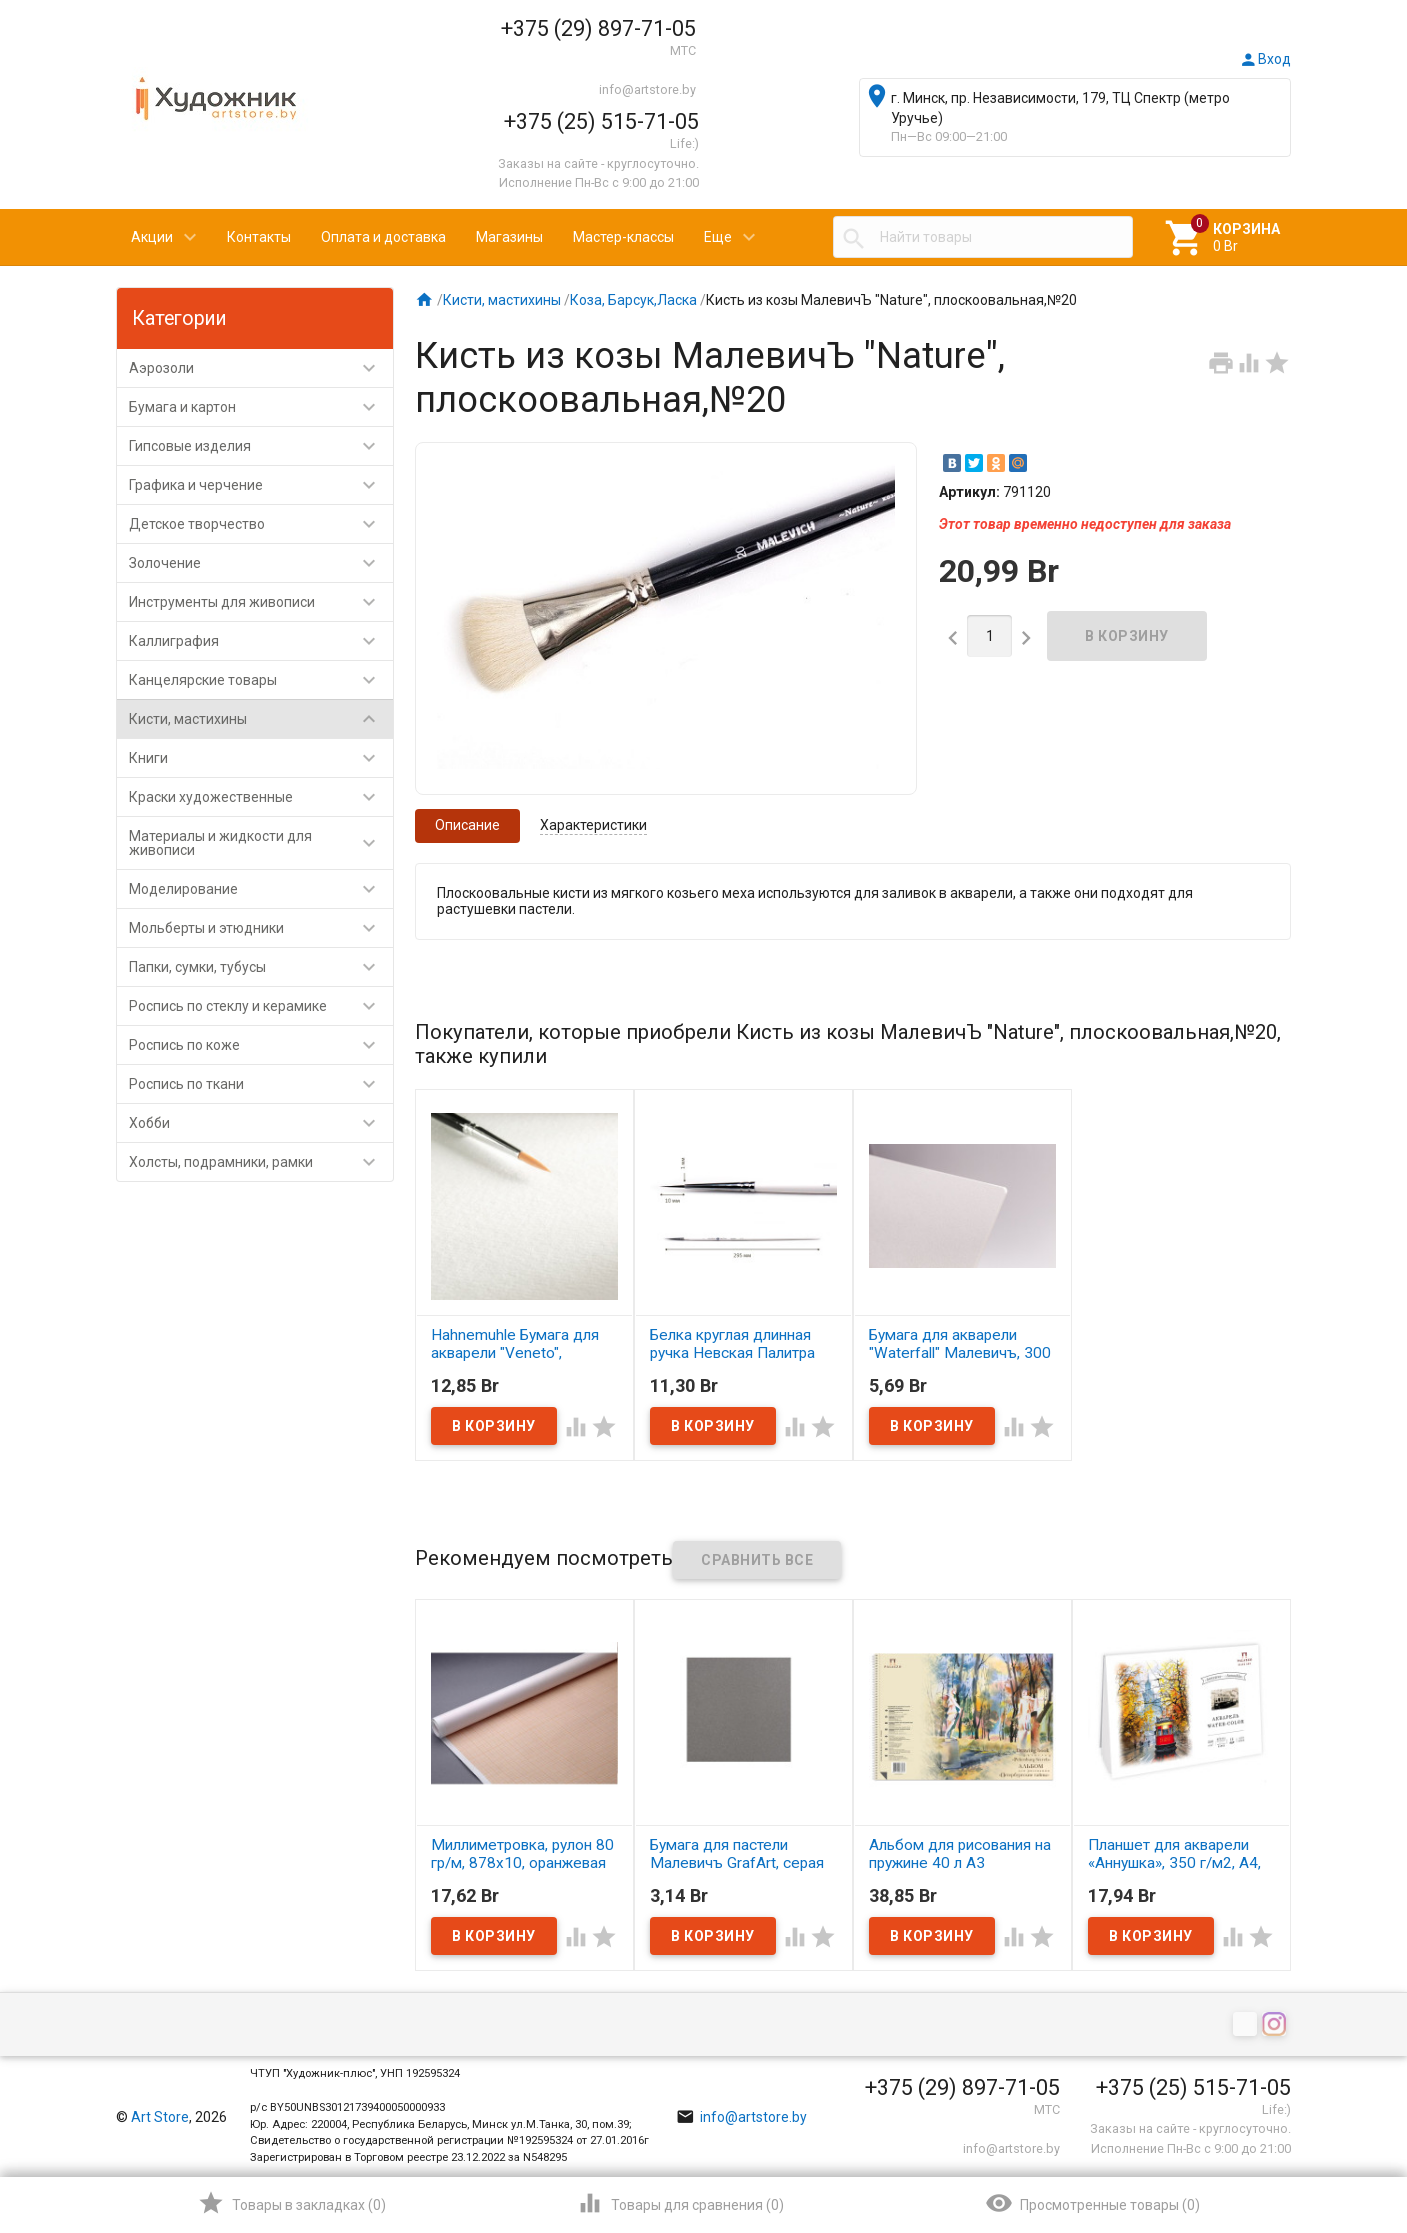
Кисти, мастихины (261, 719)
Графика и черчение (261, 485)
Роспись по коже (261, 1045)
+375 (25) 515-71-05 (601, 121)
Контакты (259, 237)
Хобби (261, 1123)
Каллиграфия (261, 641)
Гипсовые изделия (261, 446)
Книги (261, 758)
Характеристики (593, 825)
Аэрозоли (261, 368)
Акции (152, 237)
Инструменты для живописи (261, 602)
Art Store (160, 2117)
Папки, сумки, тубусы (261, 967)
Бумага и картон (261, 407)
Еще (718, 237)
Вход (1265, 59)
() (291, 2203)
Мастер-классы (623, 237)
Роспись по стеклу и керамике (261, 1006)
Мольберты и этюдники (261, 928)
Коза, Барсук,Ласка (633, 300)
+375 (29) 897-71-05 (598, 28)
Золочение (261, 563)
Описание (467, 825)
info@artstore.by (647, 89)
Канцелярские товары (261, 680)
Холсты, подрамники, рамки (261, 1162)
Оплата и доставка (383, 237)
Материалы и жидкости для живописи (261, 843)
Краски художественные (261, 797)
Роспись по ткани (261, 1084)
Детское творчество (261, 524)
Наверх (1323, 2137)
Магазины (509, 237)
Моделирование (261, 889)
